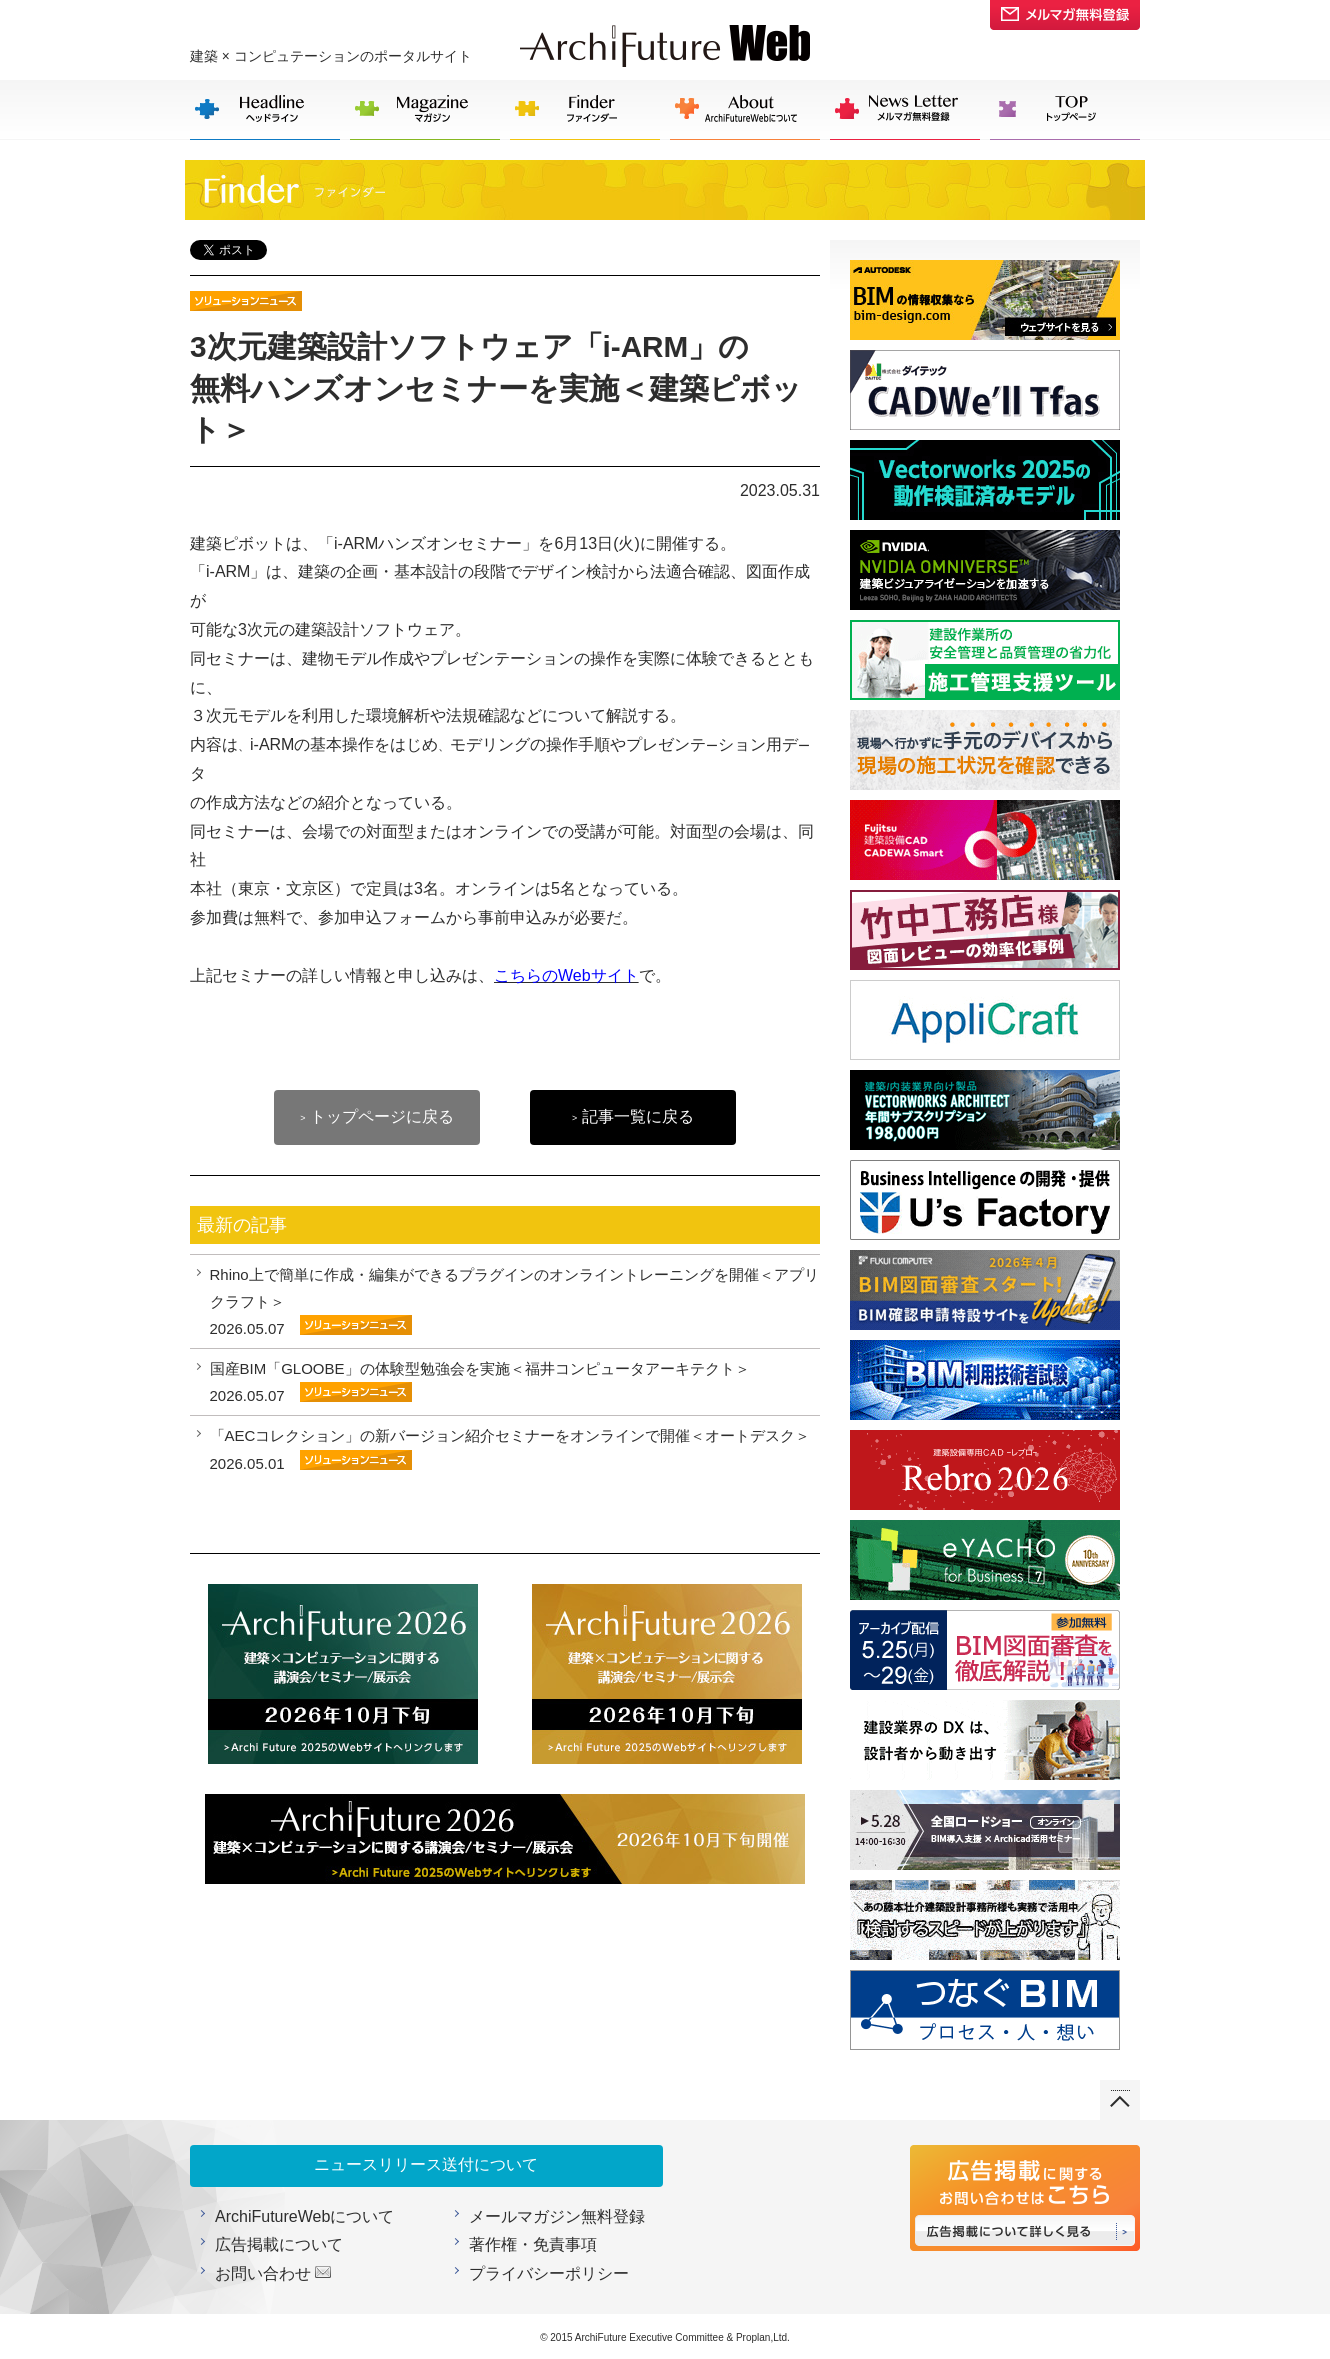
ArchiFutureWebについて (304, 2216)
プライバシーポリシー (549, 2273)
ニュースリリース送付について (426, 2164)
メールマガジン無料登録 (557, 2216)
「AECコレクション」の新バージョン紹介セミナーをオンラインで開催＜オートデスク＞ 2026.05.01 (510, 1449)
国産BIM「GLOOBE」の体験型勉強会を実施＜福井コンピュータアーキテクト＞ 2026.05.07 (480, 1382)
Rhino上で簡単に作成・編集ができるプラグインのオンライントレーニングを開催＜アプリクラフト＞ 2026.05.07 (514, 1301)
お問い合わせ (263, 2273)
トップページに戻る (377, 1116)
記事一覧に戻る (633, 1116)
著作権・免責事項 (533, 2244)
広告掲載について (279, 2244)
